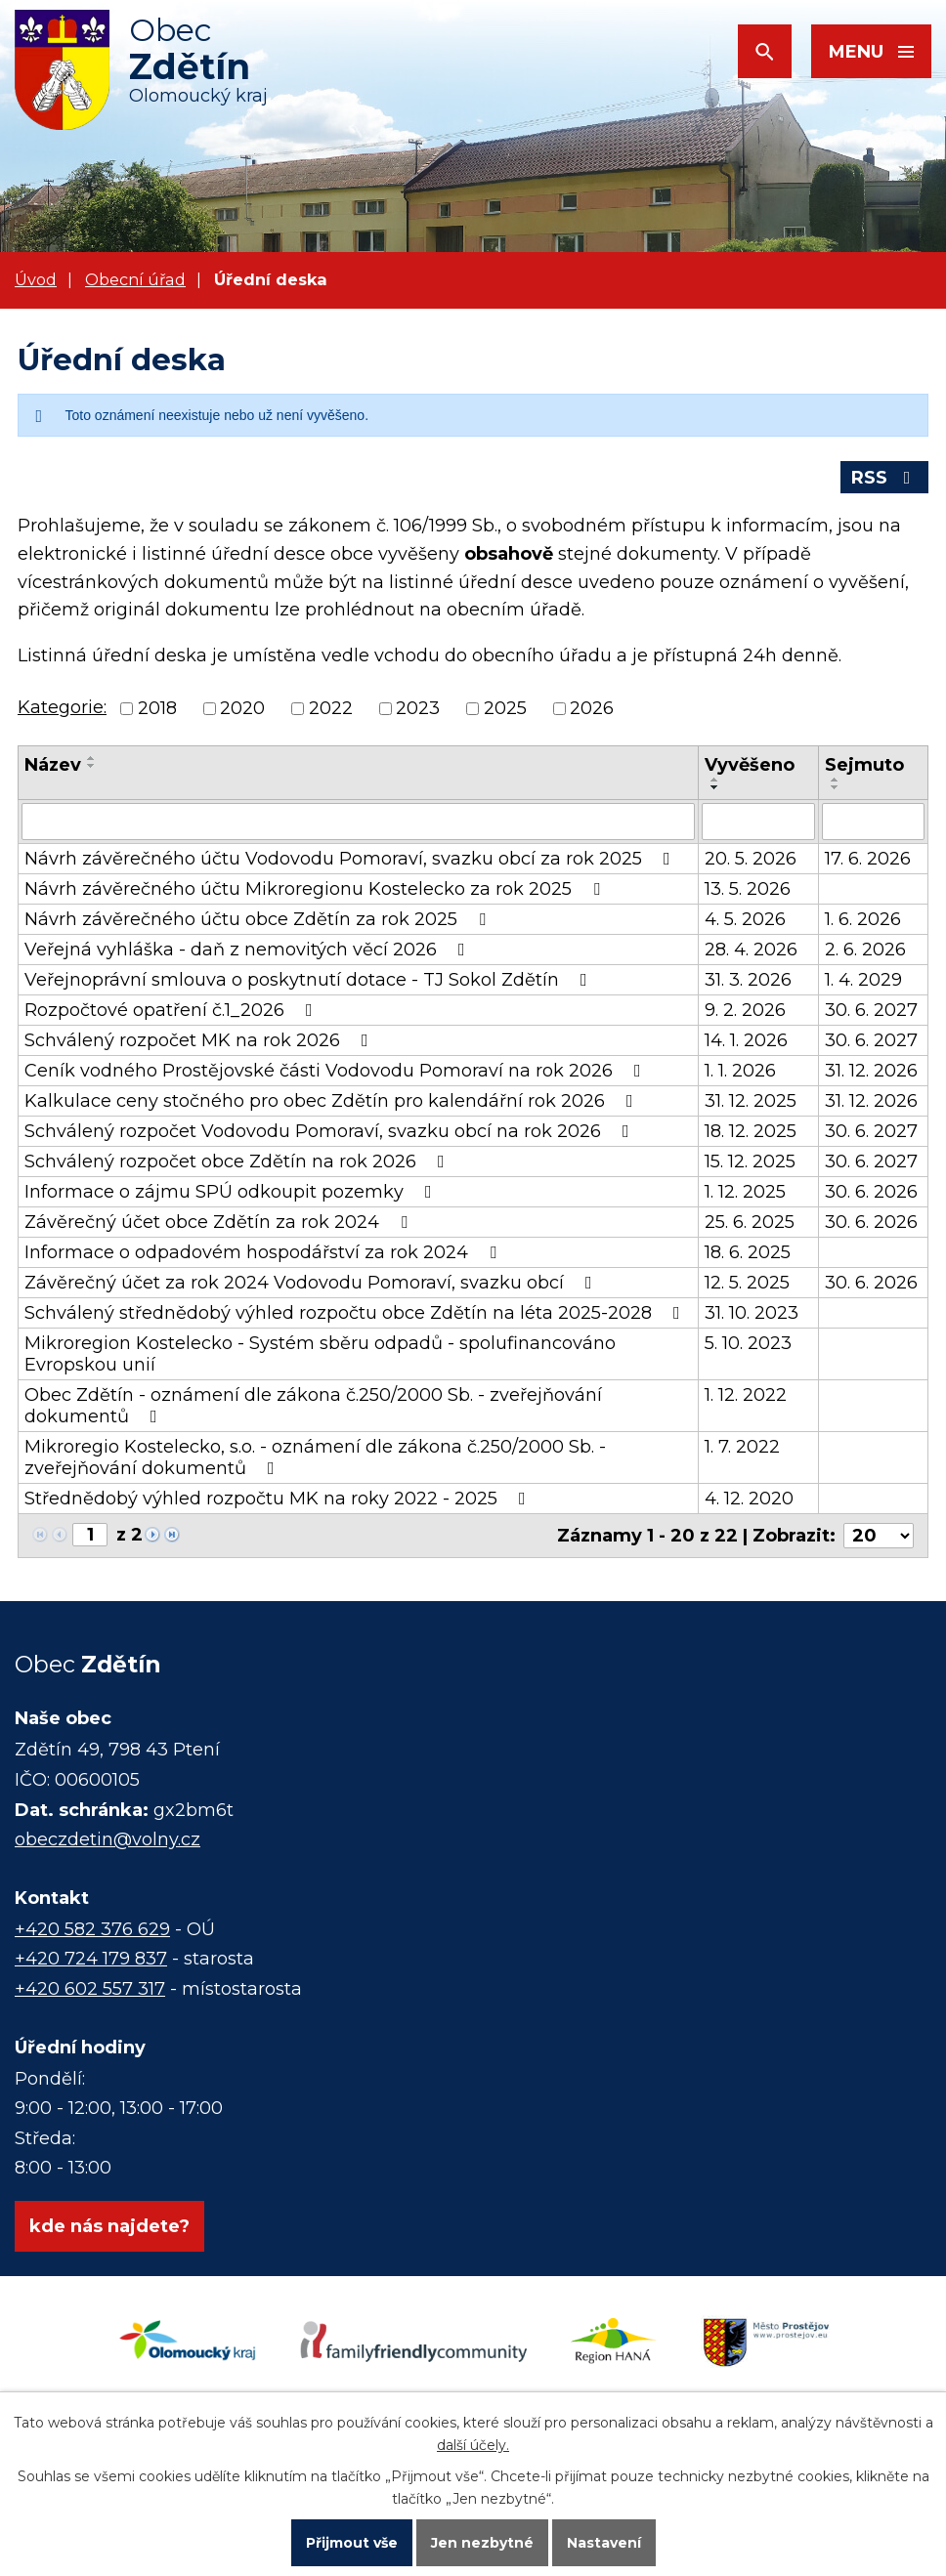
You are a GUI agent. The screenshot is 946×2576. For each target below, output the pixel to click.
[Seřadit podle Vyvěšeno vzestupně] (715, 779)
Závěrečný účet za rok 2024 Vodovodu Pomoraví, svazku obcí (312, 1282)
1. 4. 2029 (863, 980)
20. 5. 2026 (750, 858)
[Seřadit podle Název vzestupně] (92, 758)
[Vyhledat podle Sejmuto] (873, 821)
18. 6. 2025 (748, 1252)
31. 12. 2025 (750, 1101)
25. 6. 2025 (750, 1222)
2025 (505, 708)
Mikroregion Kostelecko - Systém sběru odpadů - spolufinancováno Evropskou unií (320, 1353)
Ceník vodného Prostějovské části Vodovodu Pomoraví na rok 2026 (336, 1070)
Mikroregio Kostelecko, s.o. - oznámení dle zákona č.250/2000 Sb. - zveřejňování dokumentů (315, 1457)
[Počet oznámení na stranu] (878, 1535)
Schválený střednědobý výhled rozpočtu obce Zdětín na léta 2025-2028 (356, 1313)
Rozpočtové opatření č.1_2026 (172, 1010)
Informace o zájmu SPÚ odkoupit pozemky (232, 1192)
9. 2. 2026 (745, 1010)
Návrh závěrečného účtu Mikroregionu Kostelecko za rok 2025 (316, 889)
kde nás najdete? (109, 2226)
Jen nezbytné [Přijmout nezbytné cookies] (482, 2543)
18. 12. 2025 (750, 1131)
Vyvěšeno (750, 765)
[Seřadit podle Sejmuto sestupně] (835, 787)
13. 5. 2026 (748, 889)
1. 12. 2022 (746, 1395)
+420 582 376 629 (92, 1929)
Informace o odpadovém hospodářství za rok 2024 (264, 1252)
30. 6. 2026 (871, 1192)
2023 (418, 708)
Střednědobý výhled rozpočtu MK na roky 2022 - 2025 (279, 1498)
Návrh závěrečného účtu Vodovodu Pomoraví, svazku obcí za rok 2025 (351, 858)
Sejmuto (864, 765)
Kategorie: (62, 707)
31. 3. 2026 (748, 980)
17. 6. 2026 (868, 858)
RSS (885, 477)
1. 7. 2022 (742, 1446)
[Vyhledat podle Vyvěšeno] (758, 821)
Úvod (36, 279)
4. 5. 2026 (745, 919)
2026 (592, 708)
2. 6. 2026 (865, 949)
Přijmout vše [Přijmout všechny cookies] (352, 2543)
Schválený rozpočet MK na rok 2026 (200, 1040)
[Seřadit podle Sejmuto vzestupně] (835, 779)
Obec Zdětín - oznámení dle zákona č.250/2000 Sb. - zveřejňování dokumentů (313, 1405)
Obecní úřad (135, 279)
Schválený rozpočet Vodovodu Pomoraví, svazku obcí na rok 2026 (330, 1131)
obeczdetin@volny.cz (107, 1839)
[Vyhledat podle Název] (358, 821)
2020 (242, 708)
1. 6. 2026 (863, 919)
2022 (331, 708)
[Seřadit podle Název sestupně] (92, 766)
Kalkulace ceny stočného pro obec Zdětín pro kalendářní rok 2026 (332, 1101)
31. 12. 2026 (871, 1070)
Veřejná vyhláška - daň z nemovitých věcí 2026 (248, 949)
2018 (157, 708)
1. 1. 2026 (740, 1070)
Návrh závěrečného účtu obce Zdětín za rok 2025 (259, 919)
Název (52, 765)
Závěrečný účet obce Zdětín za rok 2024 (219, 1222)
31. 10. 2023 (751, 1313)
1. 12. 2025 (745, 1192)
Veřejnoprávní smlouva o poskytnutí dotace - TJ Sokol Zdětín (309, 980)
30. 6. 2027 (871, 1010)
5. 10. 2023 (748, 1343)
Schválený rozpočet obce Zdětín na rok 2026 (238, 1161)
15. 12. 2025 (750, 1161)
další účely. (473, 2445)
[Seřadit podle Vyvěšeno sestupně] (715, 787)
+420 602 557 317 (90, 1989)
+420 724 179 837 (91, 1958)
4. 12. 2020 (749, 1498)
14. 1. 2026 (746, 1040)
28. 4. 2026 (751, 949)
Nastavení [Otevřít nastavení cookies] (604, 2543)
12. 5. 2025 (747, 1282)
